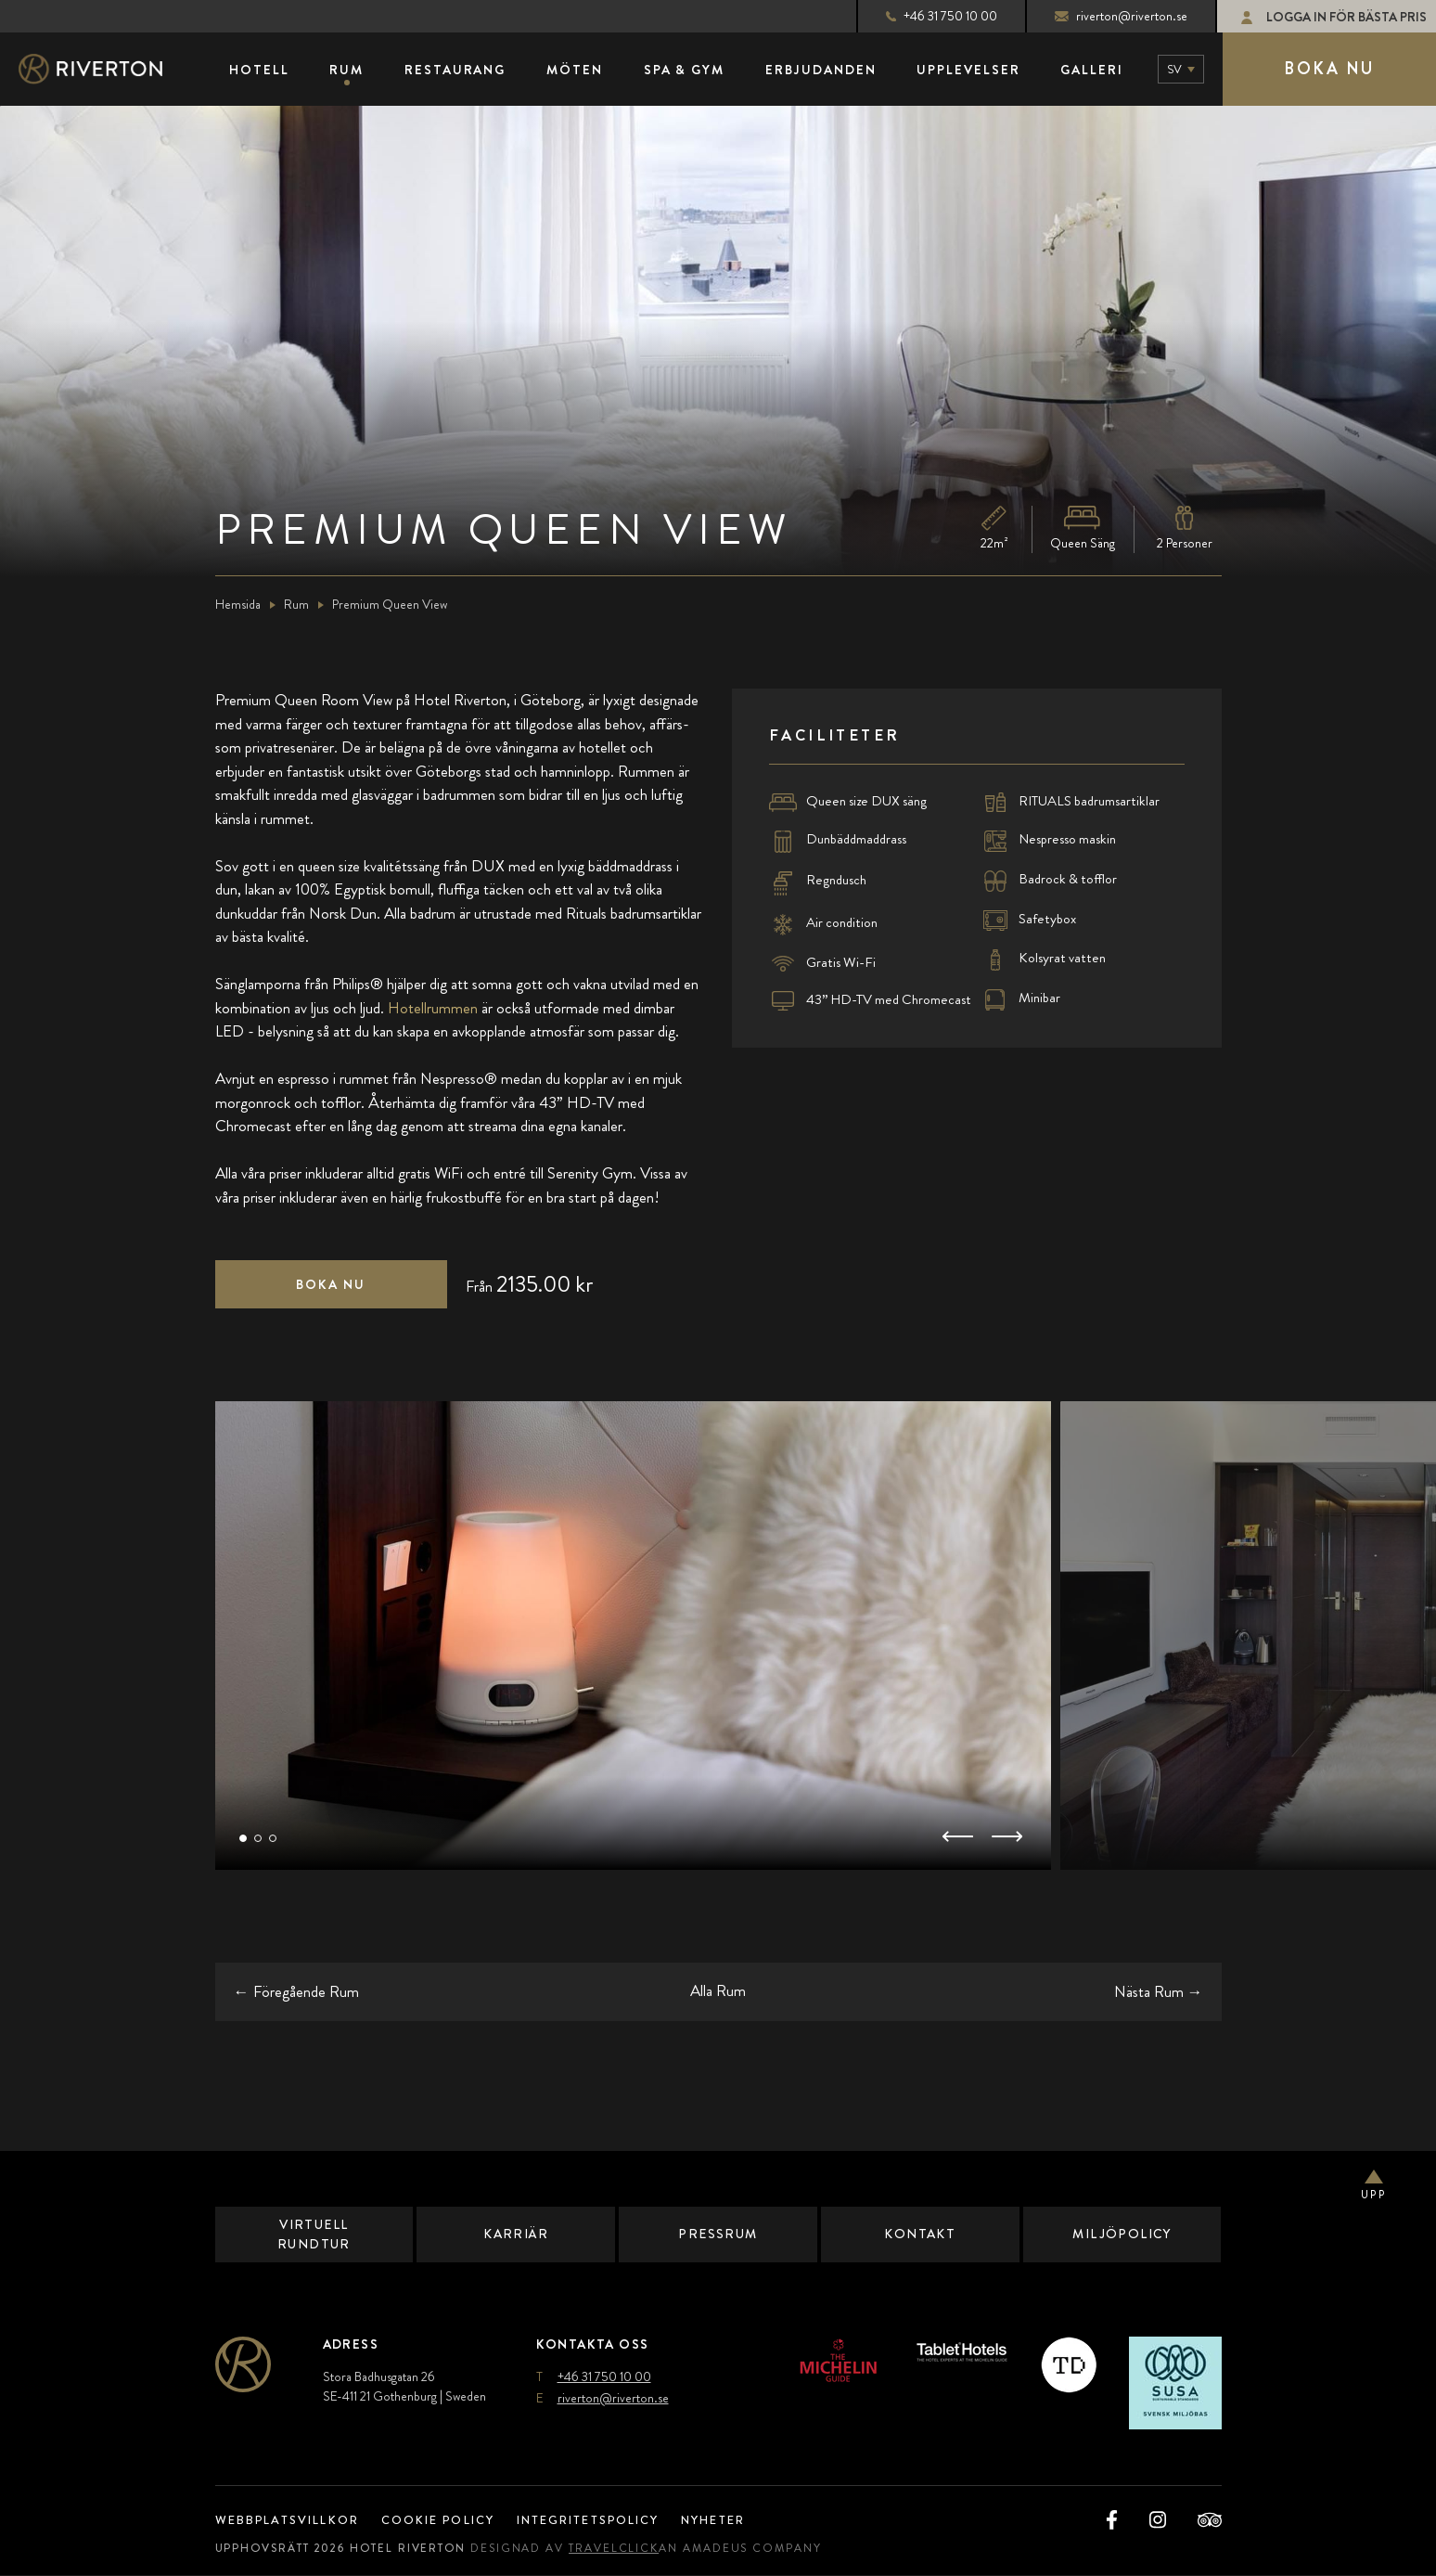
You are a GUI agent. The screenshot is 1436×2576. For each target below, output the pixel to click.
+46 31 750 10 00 (925, 15)
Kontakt (920, 2234)
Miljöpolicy (1122, 2234)
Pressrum (718, 2234)
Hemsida (238, 605)
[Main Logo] (107, 70)
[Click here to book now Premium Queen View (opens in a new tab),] (331, 1285)
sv (1174, 69)
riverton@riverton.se (1105, 15)
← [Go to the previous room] (296, 1991)
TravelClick (629, 2549)
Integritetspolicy (611, 2521)
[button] (243, 1839)
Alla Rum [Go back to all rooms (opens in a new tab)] (718, 1991)
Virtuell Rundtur (314, 2235)
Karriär (515, 2234)
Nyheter (748, 2521)
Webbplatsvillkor (292, 2521)
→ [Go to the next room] (1158, 1991)
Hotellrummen (433, 1009)
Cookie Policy (451, 2521)
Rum (296, 605)
